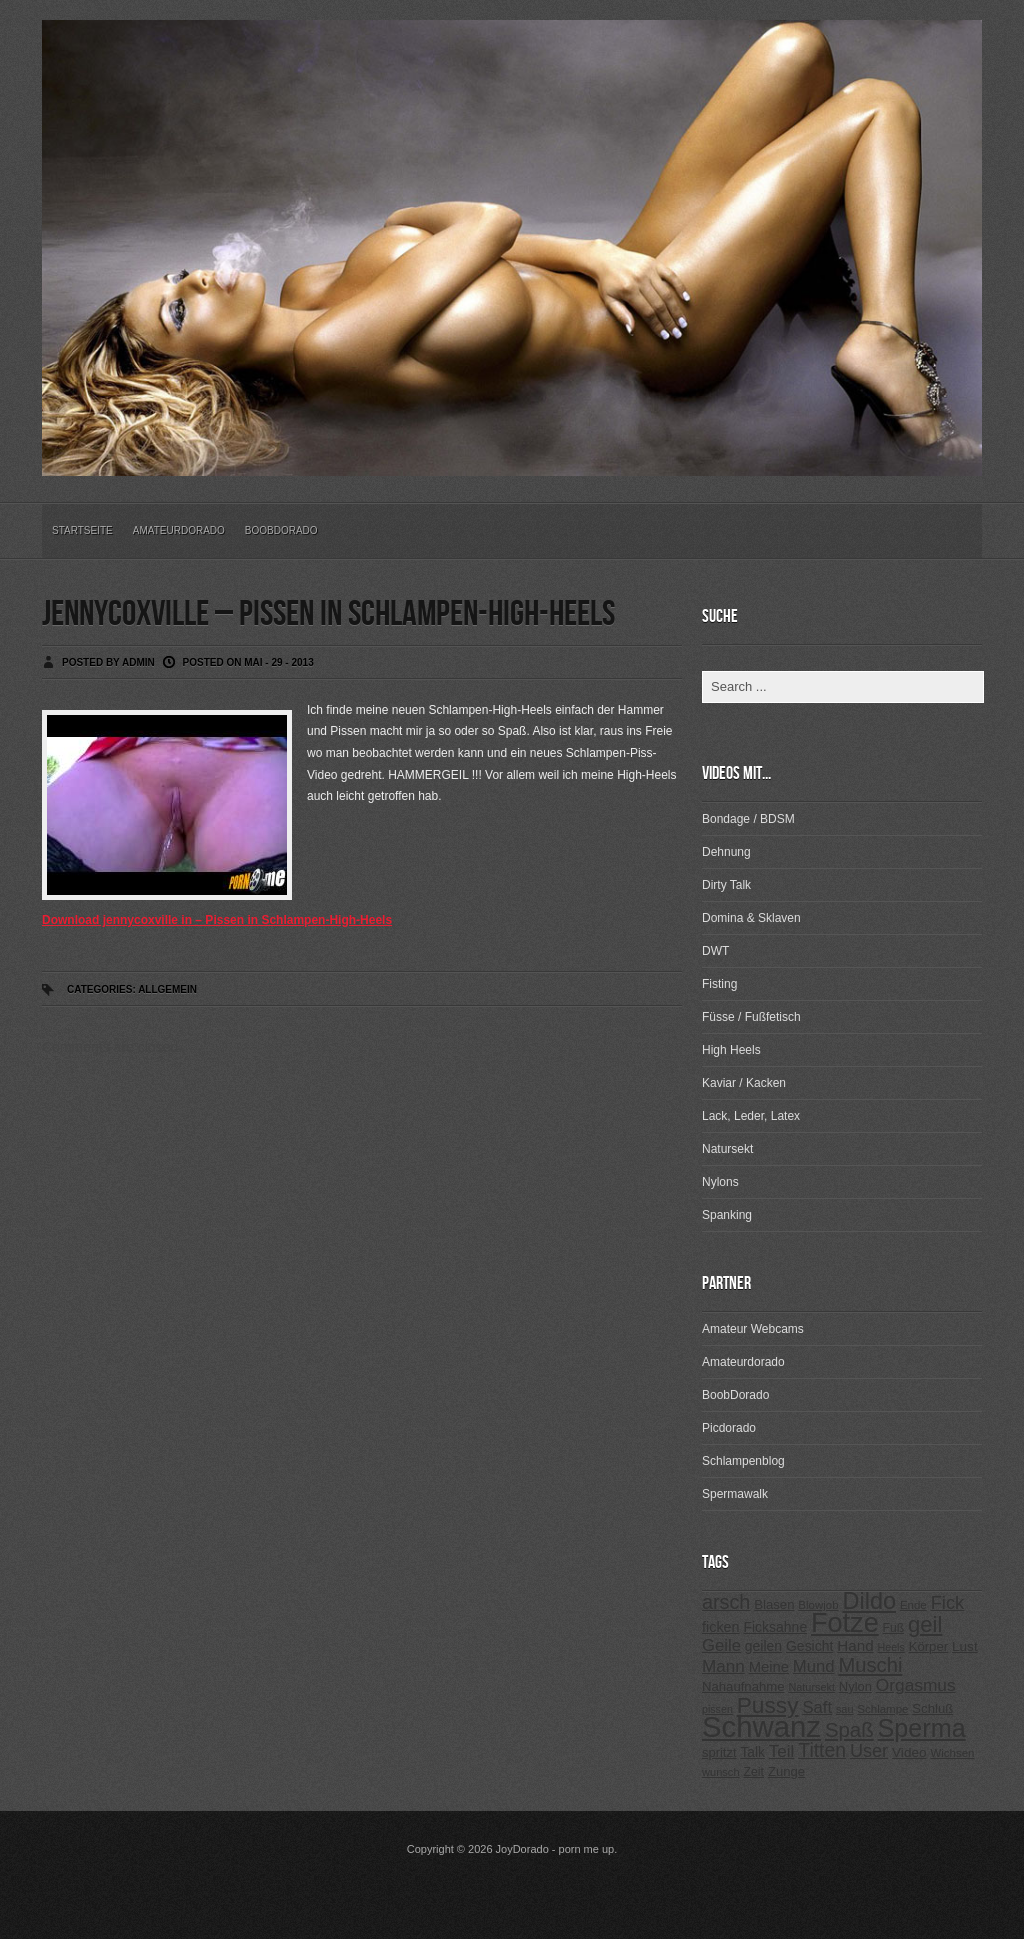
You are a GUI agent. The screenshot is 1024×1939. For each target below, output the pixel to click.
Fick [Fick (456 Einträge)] (948, 1602)
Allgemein (167, 989)
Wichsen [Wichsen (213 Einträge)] (952, 1753)
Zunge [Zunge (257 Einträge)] (786, 1771)
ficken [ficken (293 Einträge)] (721, 1627)
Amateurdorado (179, 530)
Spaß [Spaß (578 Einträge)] (849, 1730)
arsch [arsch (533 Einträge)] (726, 1602)
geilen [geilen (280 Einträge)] (763, 1646)
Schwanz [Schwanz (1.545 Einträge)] (761, 1726)
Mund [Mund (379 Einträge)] (814, 1666)
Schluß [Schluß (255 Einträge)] (932, 1708)
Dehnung (726, 852)
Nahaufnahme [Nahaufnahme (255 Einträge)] (743, 1686)
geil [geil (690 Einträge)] (925, 1624)
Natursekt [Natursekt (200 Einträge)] (811, 1687)
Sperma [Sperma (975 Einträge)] (922, 1728)
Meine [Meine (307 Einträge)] (769, 1667)
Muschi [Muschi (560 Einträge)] (870, 1665)
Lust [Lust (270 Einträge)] (965, 1646)
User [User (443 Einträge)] (869, 1751)
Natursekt (727, 1149)
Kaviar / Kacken (744, 1083)
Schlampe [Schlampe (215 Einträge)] (882, 1709)
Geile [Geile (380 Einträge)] (721, 1645)
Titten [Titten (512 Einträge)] (822, 1750)
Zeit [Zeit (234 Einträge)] (753, 1772)
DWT (715, 951)
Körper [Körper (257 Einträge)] (928, 1646)
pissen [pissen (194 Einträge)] (717, 1709)
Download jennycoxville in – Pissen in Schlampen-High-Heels (217, 920)
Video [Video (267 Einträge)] (909, 1752)
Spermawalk (735, 1494)
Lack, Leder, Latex (751, 1116)
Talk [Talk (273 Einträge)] (752, 1752)
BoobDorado (281, 530)
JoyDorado (522, 1849)
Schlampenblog (743, 1461)
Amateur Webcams (753, 1329)
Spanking (727, 1215)
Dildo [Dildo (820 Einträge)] (869, 1601)
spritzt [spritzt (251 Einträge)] (719, 1752)
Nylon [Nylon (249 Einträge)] (855, 1686)
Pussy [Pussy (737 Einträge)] (768, 1705)
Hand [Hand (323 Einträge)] (855, 1645)
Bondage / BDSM (748, 819)
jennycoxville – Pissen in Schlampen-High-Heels (328, 614)
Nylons (720, 1182)
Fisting (719, 984)
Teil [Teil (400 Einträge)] (782, 1751)
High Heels (731, 1050)
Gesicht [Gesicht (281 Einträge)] (809, 1646)
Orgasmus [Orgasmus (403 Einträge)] (916, 1685)
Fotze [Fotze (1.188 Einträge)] (845, 1623)
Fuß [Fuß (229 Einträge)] (894, 1628)
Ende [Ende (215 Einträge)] (913, 1605)
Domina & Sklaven (751, 918)
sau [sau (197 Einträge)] (845, 1709)
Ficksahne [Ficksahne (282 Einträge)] (775, 1627)
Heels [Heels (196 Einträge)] (891, 1647)
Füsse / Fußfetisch (751, 1017)
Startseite (82, 530)
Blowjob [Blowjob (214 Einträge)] (818, 1605)
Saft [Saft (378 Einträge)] (817, 1707)
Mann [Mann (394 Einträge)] (723, 1666)
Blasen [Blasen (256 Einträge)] (774, 1604)
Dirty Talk (726, 885)
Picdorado (729, 1428)
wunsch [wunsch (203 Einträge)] (721, 1772)
